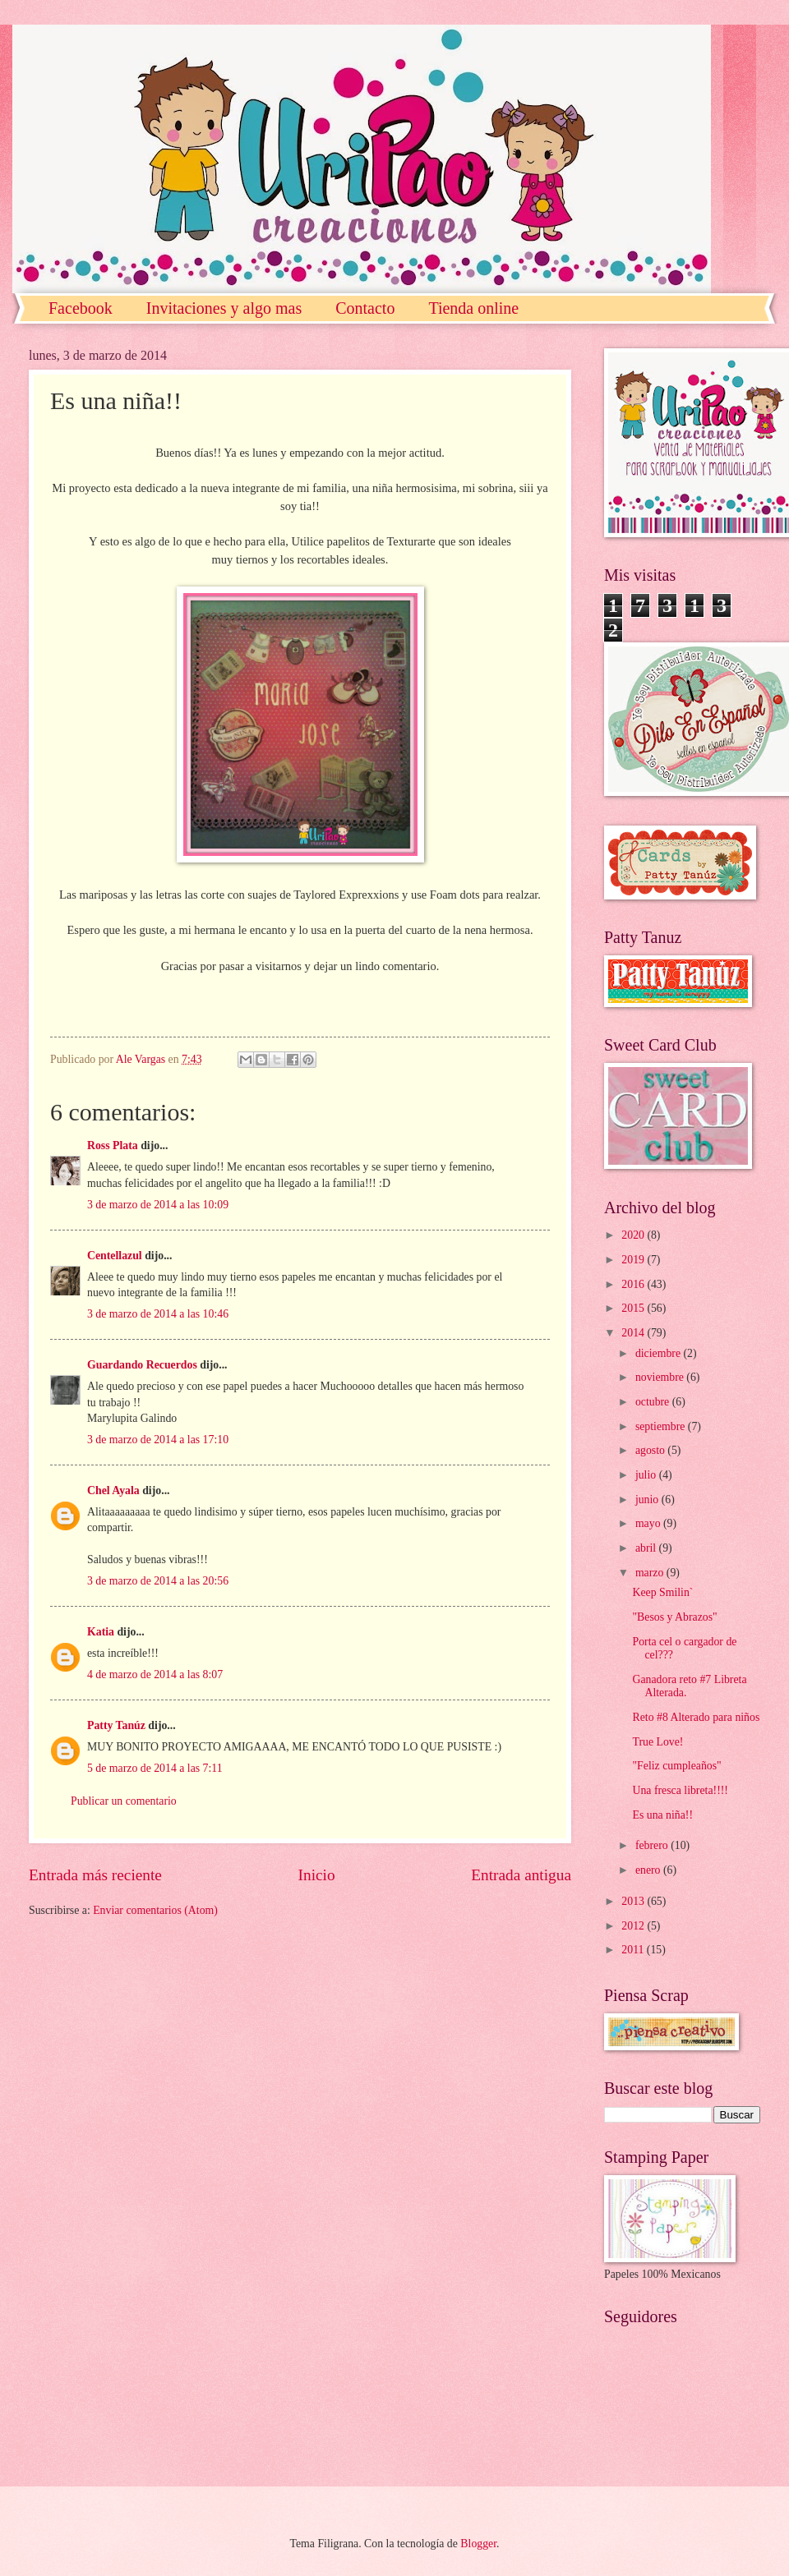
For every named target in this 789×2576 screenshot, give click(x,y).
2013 (634, 1901)
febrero (653, 1845)
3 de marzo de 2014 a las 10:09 (157, 1204)
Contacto (364, 308)
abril (647, 1548)
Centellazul (114, 1255)
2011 (634, 1950)
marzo (651, 1572)
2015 (634, 1308)
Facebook (80, 308)
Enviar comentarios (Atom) (155, 1910)
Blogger (478, 2543)
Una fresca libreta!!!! (679, 1790)
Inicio (316, 1875)
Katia (100, 1632)
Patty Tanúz (116, 1725)
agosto (651, 1450)
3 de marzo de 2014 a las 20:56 (157, 1581)
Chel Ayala (113, 1490)
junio (648, 1499)
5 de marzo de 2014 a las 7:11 (155, 1768)
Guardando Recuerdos (142, 1365)
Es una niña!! (662, 1815)
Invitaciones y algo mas (224, 308)
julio (647, 1475)
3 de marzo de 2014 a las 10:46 (157, 1314)
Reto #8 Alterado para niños (695, 1717)
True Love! (657, 1742)
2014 (634, 1333)
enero (649, 1870)
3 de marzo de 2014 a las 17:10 (157, 1439)
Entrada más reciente (95, 1875)
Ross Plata (112, 1145)
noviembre (660, 1377)
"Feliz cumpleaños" (676, 1766)
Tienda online (473, 308)
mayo (649, 1523)
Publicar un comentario (124, 1801)
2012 (634, 1926)
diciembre (659, 1353)
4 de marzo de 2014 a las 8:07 (155, 1674)
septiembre (661, 1426)
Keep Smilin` (662, 1592)
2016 (634, 1284)
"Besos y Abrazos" (674, 1617)
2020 (634, 1235)
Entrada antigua (521, 1875)
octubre (653, 1402)
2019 (634, 1260)
